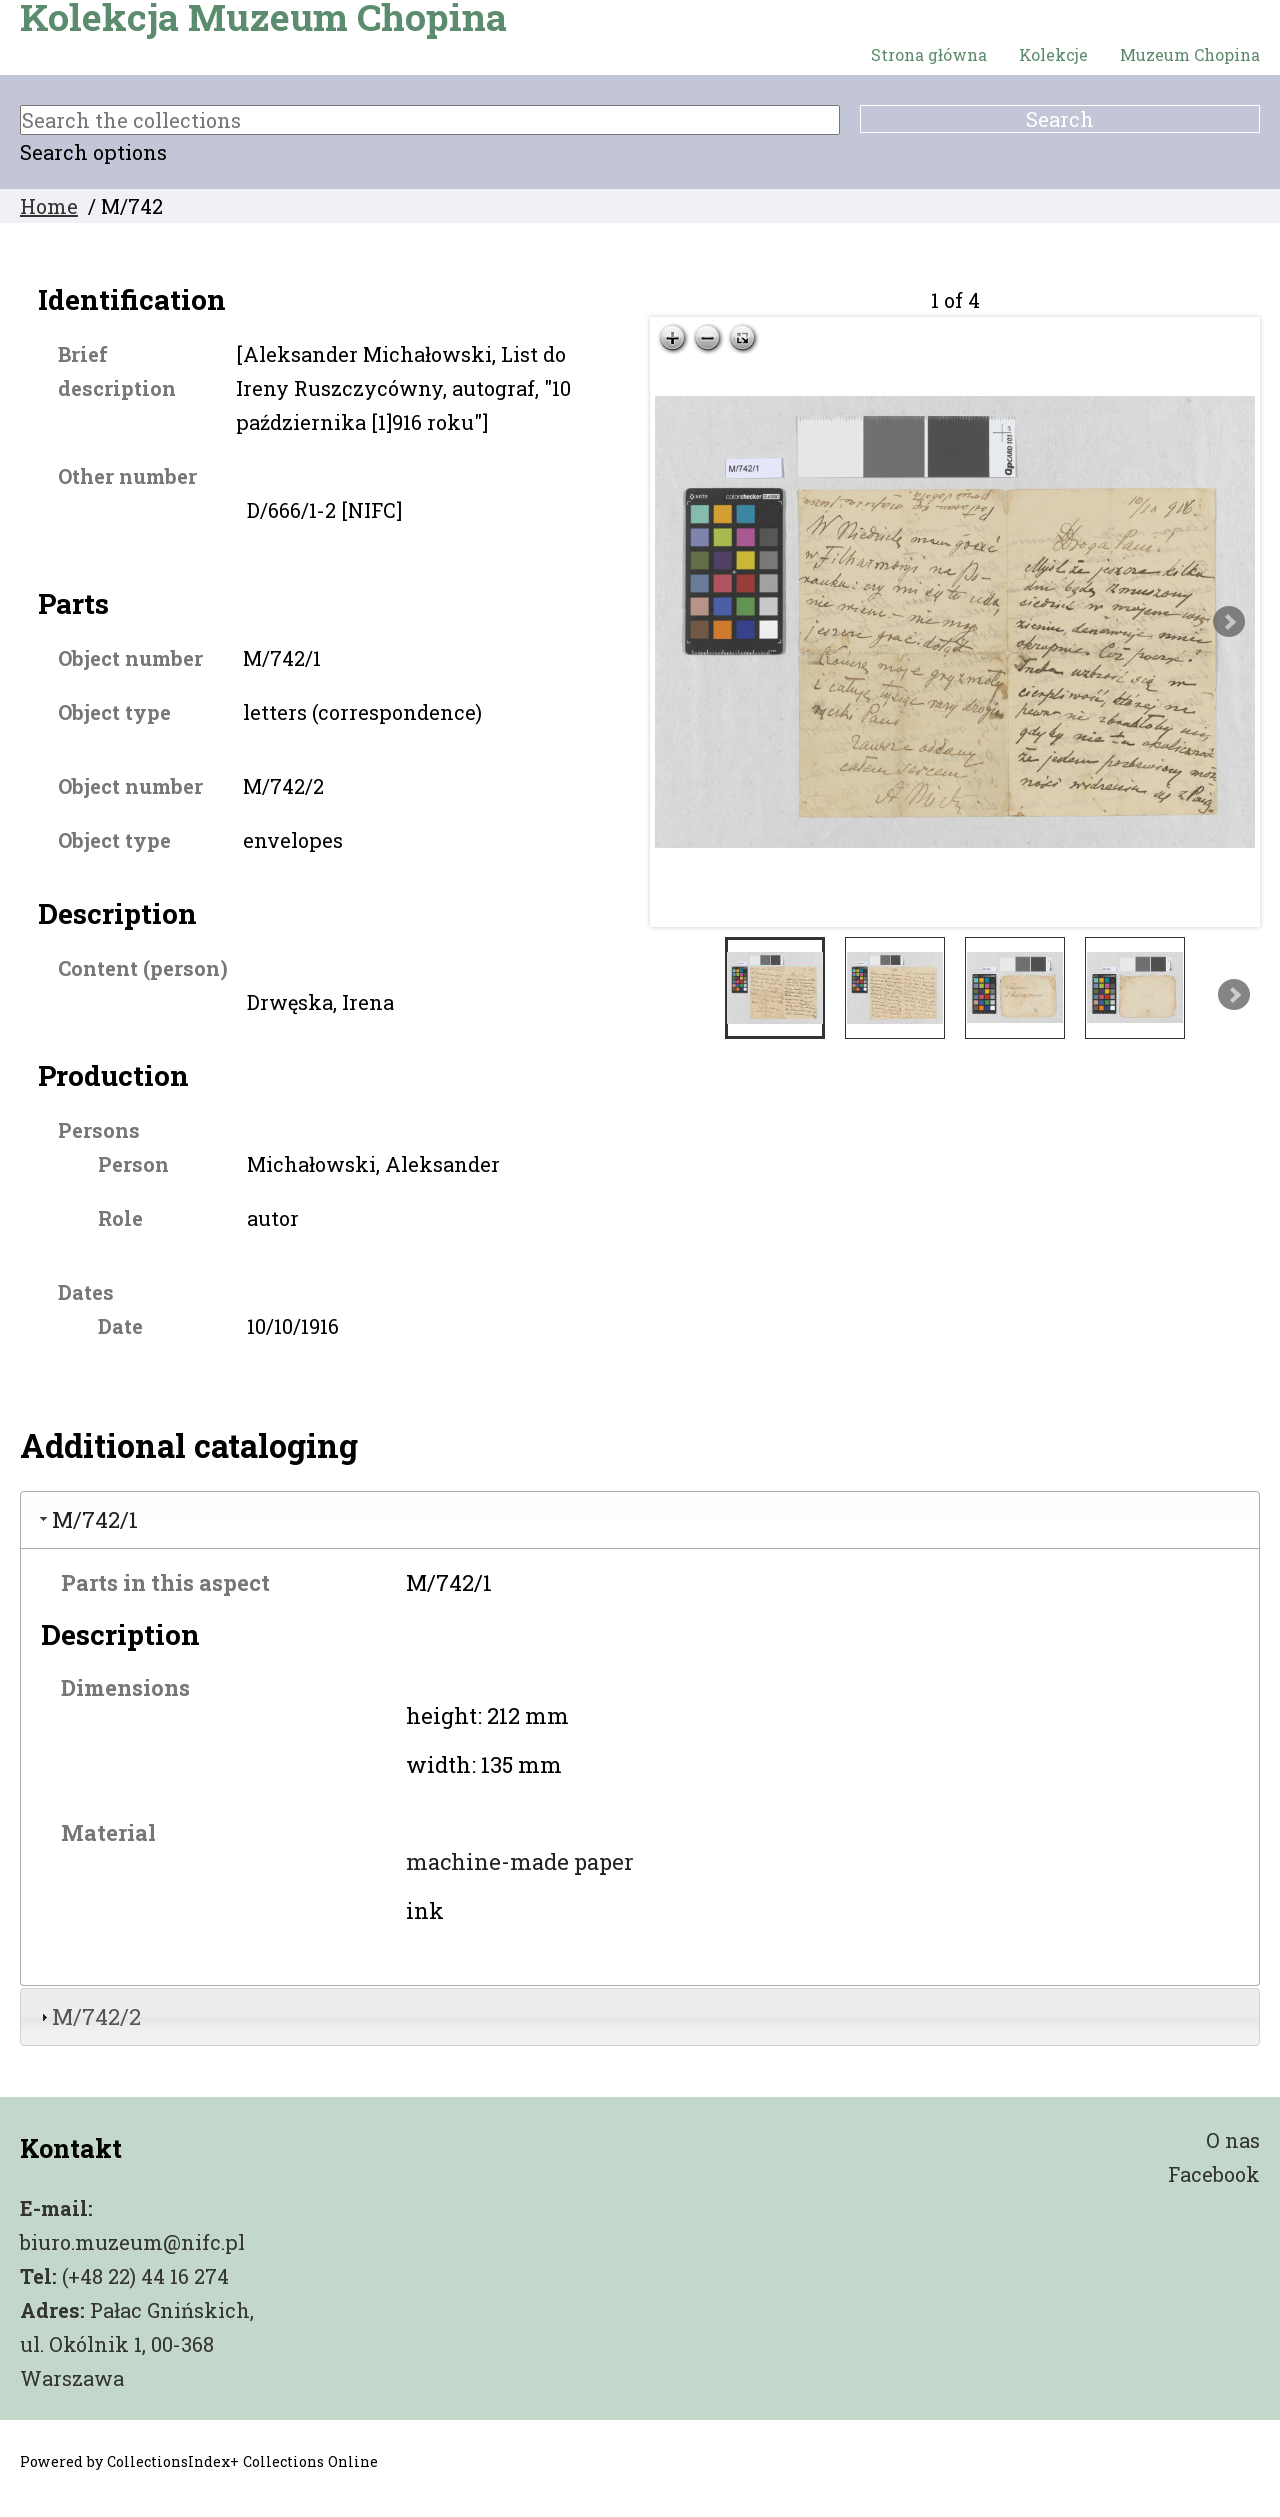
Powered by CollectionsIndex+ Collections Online (199, 2461)
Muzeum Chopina (1190, 54)
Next (1229, 622)
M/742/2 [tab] (88, 2016)
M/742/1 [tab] (87, 1519)
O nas (1233, 2140)
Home (49, 206)
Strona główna (929, 54)
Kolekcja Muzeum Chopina (263, 17)
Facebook (1214, 2174)
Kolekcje (1053, 54)
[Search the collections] (430, 120)
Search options (93, 152)
